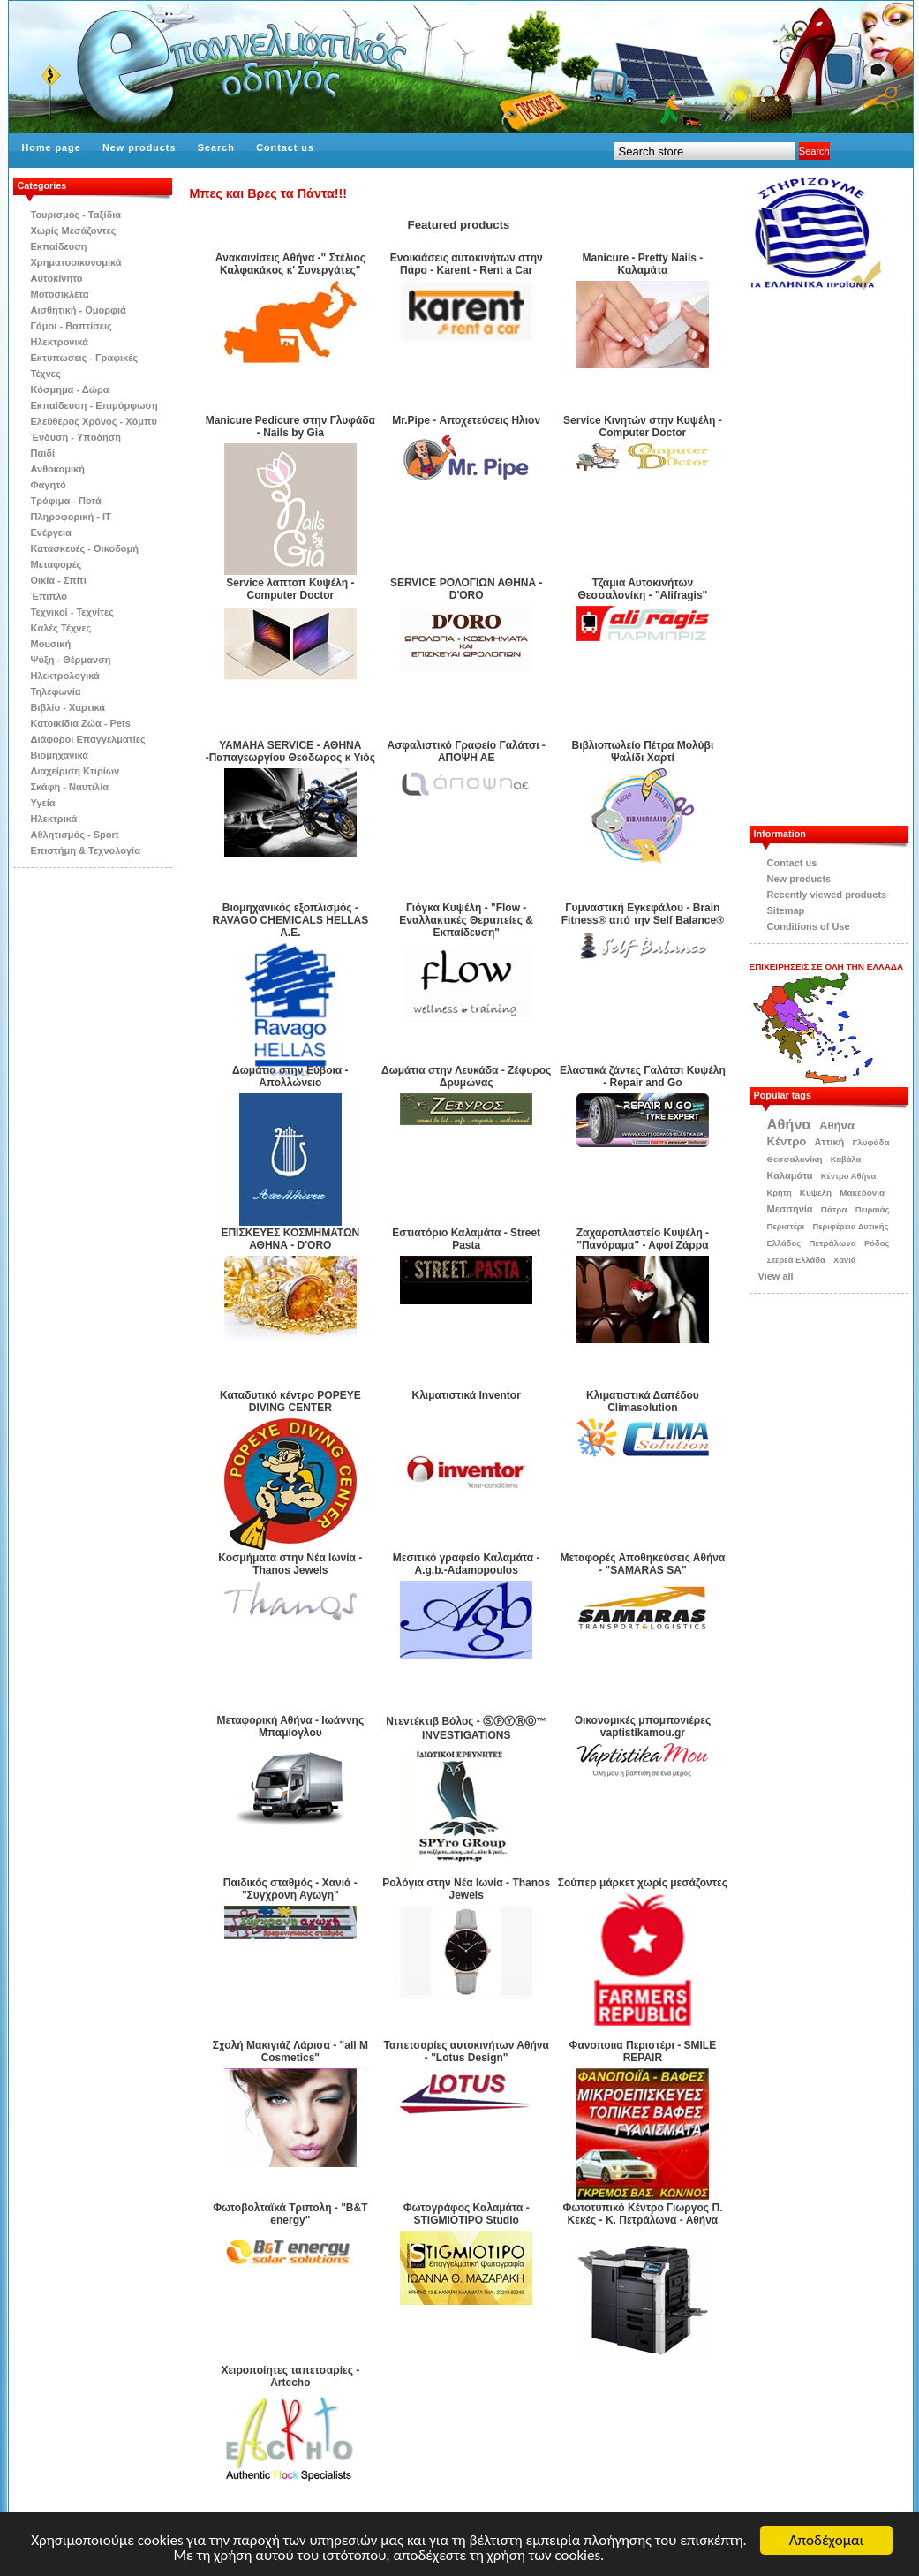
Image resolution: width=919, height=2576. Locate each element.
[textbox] (704, 151)
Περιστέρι (786, 1226)
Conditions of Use (808, 926)
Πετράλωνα (832, 1243)
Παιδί (43, 453)
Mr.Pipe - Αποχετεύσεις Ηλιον (466, 420)
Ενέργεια (51, 532)
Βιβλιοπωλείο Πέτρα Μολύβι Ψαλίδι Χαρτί (643, 751)
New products (139, 147)
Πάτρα (834, 1209)
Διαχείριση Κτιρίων (75, 771)
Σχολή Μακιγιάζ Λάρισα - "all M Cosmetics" (290, 2051)
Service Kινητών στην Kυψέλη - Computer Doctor (642, 426)
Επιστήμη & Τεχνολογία (85, 850)
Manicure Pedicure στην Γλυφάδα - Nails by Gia (290, 426)
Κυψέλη (816, 1192)
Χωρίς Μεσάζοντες (74, 230)
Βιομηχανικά (60, 755)
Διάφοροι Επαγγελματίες (88, 739)
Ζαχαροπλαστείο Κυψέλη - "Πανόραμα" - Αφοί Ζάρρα (642, 1239)
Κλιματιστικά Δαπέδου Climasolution (642, 1401)
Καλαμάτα (790, 1175)
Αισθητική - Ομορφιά (78, 310)
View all (776, 1276)
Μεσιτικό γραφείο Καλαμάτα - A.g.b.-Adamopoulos (466, 1564)
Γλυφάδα (870, 1142)
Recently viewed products (827, 894)
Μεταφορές (56, 564)
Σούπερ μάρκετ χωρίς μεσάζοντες (642, 1883)
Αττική (830, 1142)
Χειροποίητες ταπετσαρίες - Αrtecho (290, 2376)
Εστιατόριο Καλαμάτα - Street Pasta (466, 1239)
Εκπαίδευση (59, 246)
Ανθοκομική (58, 469)
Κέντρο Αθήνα (849, 1176)
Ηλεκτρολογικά (65, 675)
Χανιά (844, 1260)
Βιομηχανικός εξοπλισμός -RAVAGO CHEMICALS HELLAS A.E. (290, 920)
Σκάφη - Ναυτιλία (70, 787)
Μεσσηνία (790, 1209)
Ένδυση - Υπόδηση (76, 437)
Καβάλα (846, 1159)
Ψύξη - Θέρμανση (71, 659)
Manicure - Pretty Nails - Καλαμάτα (643, 264)
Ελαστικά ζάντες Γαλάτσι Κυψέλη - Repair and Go (643, 1076)
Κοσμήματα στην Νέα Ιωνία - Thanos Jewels (290, 1564)
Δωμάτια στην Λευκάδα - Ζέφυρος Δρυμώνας (466, 1076)
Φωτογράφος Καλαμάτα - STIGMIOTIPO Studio (466, 2214)
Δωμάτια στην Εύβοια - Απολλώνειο (290, 1076)
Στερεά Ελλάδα (796, 1260)
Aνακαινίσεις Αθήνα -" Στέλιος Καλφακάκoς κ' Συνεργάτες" (290, 264)
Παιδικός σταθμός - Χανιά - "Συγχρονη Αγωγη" (290, 1889)
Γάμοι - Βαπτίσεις (71, 326)
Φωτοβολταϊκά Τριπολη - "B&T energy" (290, 2214)
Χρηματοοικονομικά (76, 262)
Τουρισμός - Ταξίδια (76, 214)
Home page (51, 147)
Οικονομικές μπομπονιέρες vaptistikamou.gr (643, 1726)
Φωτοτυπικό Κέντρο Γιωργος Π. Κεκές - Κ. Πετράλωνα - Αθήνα (642, 2214)
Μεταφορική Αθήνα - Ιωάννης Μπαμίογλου (291, 1726)
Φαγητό (48, 485)
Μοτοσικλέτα (60, 294)
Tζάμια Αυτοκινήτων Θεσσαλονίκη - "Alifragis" (643, 589)
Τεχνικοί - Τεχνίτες (72, 612)
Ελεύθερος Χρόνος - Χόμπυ (94, 421)
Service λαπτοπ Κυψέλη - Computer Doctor (290, 589)
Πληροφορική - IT (71, 516)
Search (216, 147)
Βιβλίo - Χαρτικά (68, 707)
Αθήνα (789, 1124)
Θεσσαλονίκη (795, 1159)
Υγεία (43, 802)
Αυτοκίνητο (57, 278)
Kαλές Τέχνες (61, 628)
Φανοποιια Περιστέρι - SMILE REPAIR (643, 2051)
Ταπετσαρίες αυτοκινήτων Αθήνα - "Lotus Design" (466, 2051)
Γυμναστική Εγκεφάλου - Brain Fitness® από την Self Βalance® (642, 914)
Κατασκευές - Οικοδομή (85, 548)
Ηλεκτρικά (54, 818)
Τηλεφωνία (56, 691)
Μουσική (51, 643)
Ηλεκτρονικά (60, 341)
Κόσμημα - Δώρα (70, 389)
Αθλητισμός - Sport (75, 834)
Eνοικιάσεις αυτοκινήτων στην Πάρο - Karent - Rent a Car (466, 264)
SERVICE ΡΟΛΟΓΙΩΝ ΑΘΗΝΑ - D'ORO (466, 589)
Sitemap (786, 910)
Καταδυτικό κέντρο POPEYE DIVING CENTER (290, 1401)
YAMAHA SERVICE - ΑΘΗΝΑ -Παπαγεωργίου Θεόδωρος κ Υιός (290, 751)
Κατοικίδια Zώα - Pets (81, 723)
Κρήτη (779, 1193)
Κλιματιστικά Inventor (466, 1395)
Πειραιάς (872, 1209)
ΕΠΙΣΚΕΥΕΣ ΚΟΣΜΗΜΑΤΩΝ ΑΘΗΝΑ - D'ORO (290, 1239)
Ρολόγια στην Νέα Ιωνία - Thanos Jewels (466, 1889)
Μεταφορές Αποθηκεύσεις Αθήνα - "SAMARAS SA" (642, 1564)
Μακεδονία (862, 1192)
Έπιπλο (49, 596)
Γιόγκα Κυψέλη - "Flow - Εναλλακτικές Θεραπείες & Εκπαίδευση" (466, 920)
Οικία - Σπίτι (59, 580)
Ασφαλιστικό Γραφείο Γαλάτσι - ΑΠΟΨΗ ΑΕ (466, 751)
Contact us (285, 147)
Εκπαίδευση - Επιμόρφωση (94, 405)
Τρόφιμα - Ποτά (66, 500)
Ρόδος (876, 1243)
